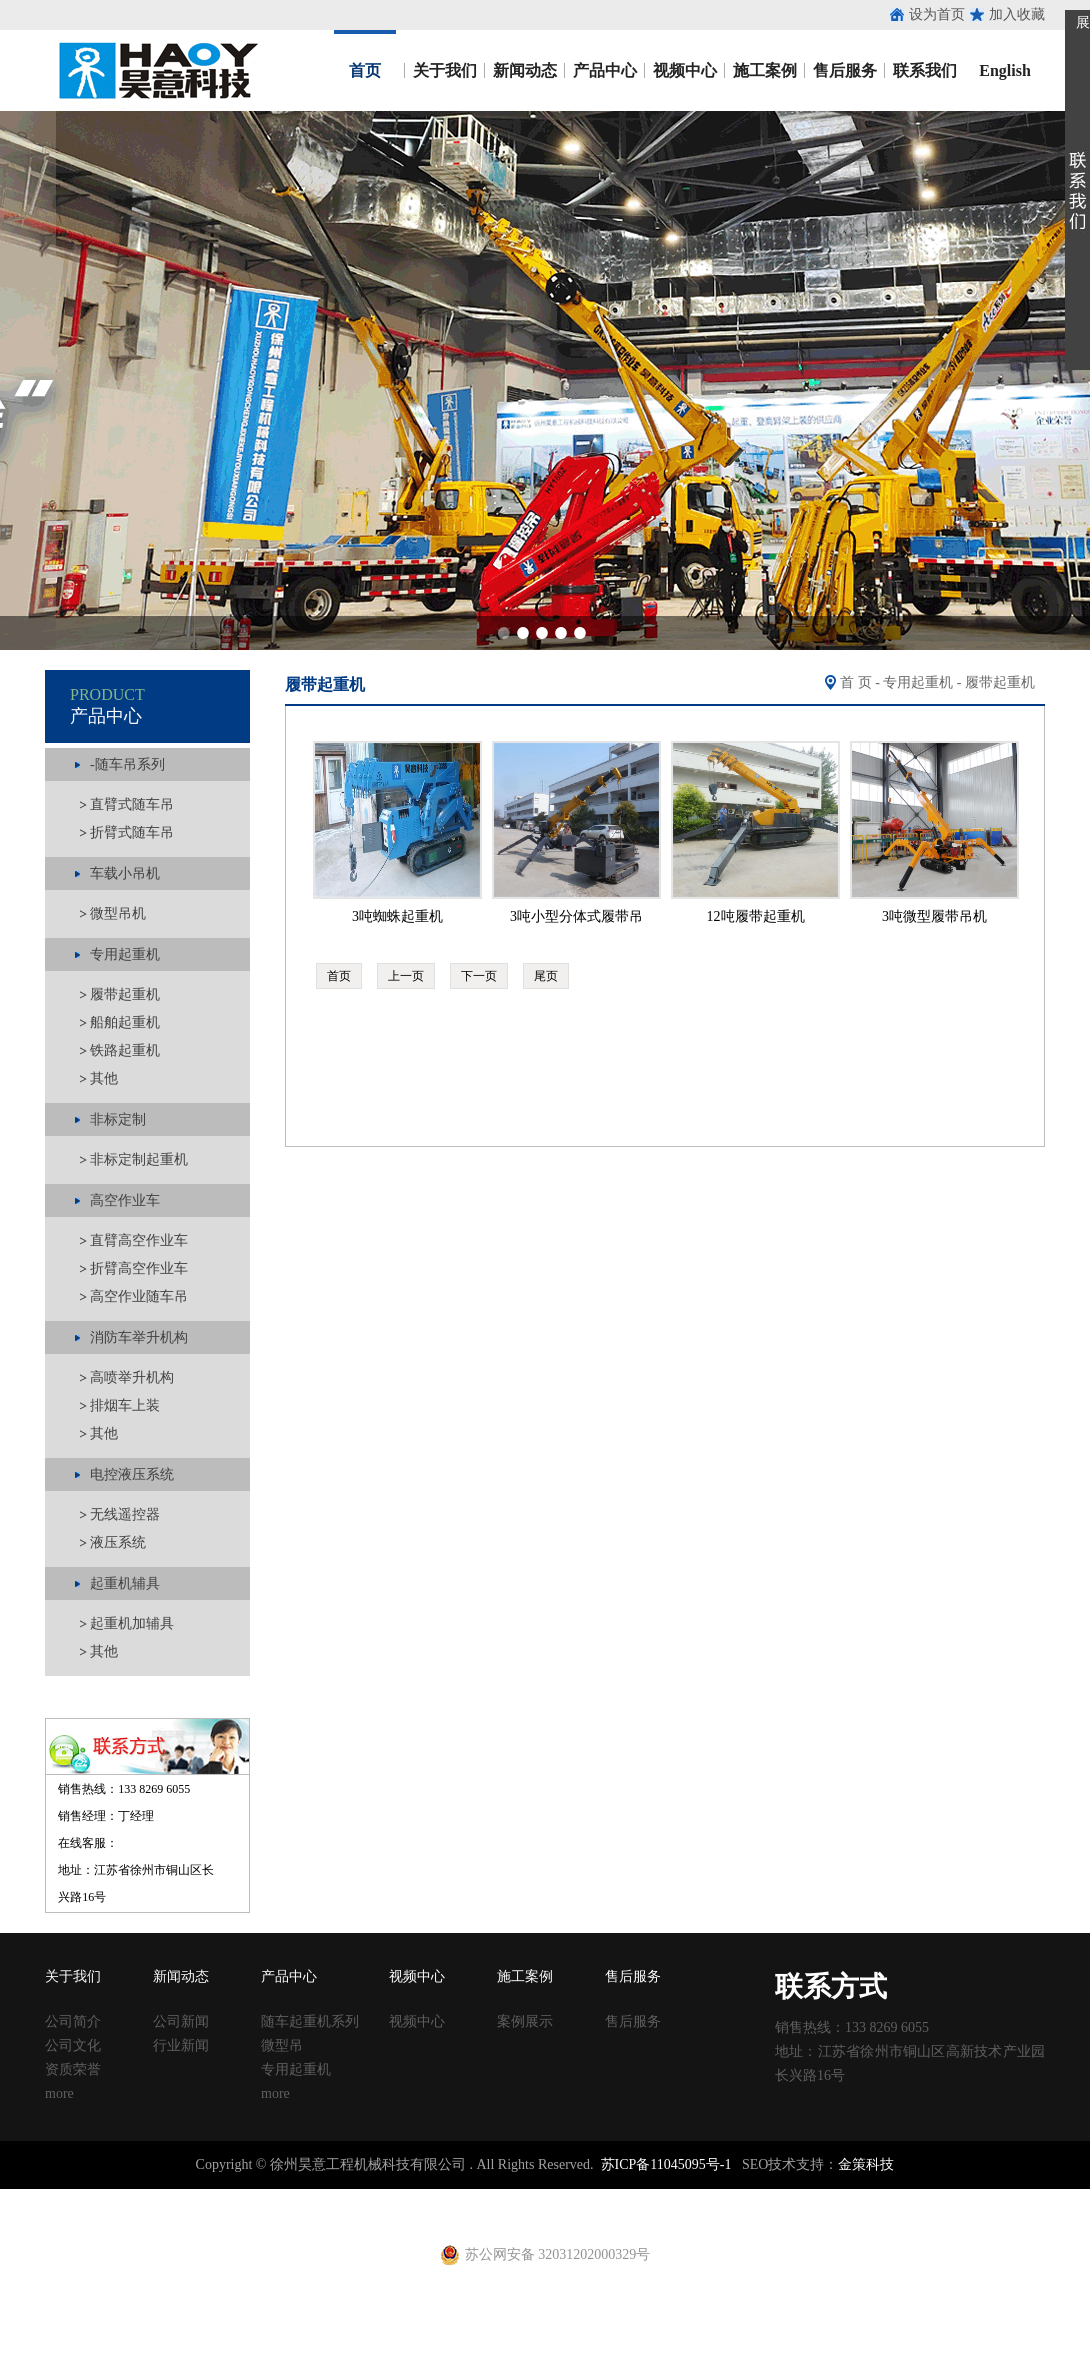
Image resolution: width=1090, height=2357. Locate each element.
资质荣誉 (73, 2069)
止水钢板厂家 (98, 2197)
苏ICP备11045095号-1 (666, 2164)
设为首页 (937, 14)
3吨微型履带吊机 (934, 916)
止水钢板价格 (56, 2215)
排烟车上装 (125, 1405)
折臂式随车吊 (132, 832)
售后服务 (845, 70)
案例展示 (525, 2021)
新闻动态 (525, 70)
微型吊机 (118, 913)
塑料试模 (560, 2197)
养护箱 (294, 2215)
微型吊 (282, 2045)
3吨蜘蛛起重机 (397, 916)
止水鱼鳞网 (175, 2197)
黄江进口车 (350, 2215)
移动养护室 (721, 2197)
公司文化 (73, 2045)
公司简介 (73, 2021)
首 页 (856, 682)
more (59, 2093)
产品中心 (605, 70)
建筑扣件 (462, 2197)
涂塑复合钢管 (350, 2197)
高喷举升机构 (132, 1377)
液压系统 (118, 1542)
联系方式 (831, 1986)
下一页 (479, 976)
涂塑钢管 (280, 2197)
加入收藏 (1017, 14)
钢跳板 (777, 2197)
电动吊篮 (497, 2215)
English (1005, 70)
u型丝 (255, 2215)
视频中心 (685, 70)
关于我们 (445, 70)
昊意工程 (155, 70)
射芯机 (406, 2215)
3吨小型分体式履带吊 (576, 916)
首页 (365, 70)
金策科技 (866, 2164)
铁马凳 (511, 2197)
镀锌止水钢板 (966, 2197)
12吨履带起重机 (756, 916)
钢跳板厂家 (833, 2197)
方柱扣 (609, 2197)
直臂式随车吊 (132, 804)
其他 (104, 1078)
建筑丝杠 (658, 2197)
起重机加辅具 (132, 1623)
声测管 (413, 2197)
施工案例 (765, 70)
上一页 (406, 976)
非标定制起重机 (139, 1159)
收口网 (231, 2197)
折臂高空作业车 (139, 1268)
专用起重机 (918, 682)
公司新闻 (181, 2021)
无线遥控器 (125, 1514)
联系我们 (925, 70)
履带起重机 (125, 994)
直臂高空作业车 (139, 1240)
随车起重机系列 (310, 2021)
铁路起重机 (125, 1050)
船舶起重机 (125, 1022)
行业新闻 (181, 2045)
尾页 (546, 976)
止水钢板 (28, 2197)
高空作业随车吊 (139, 1296)
